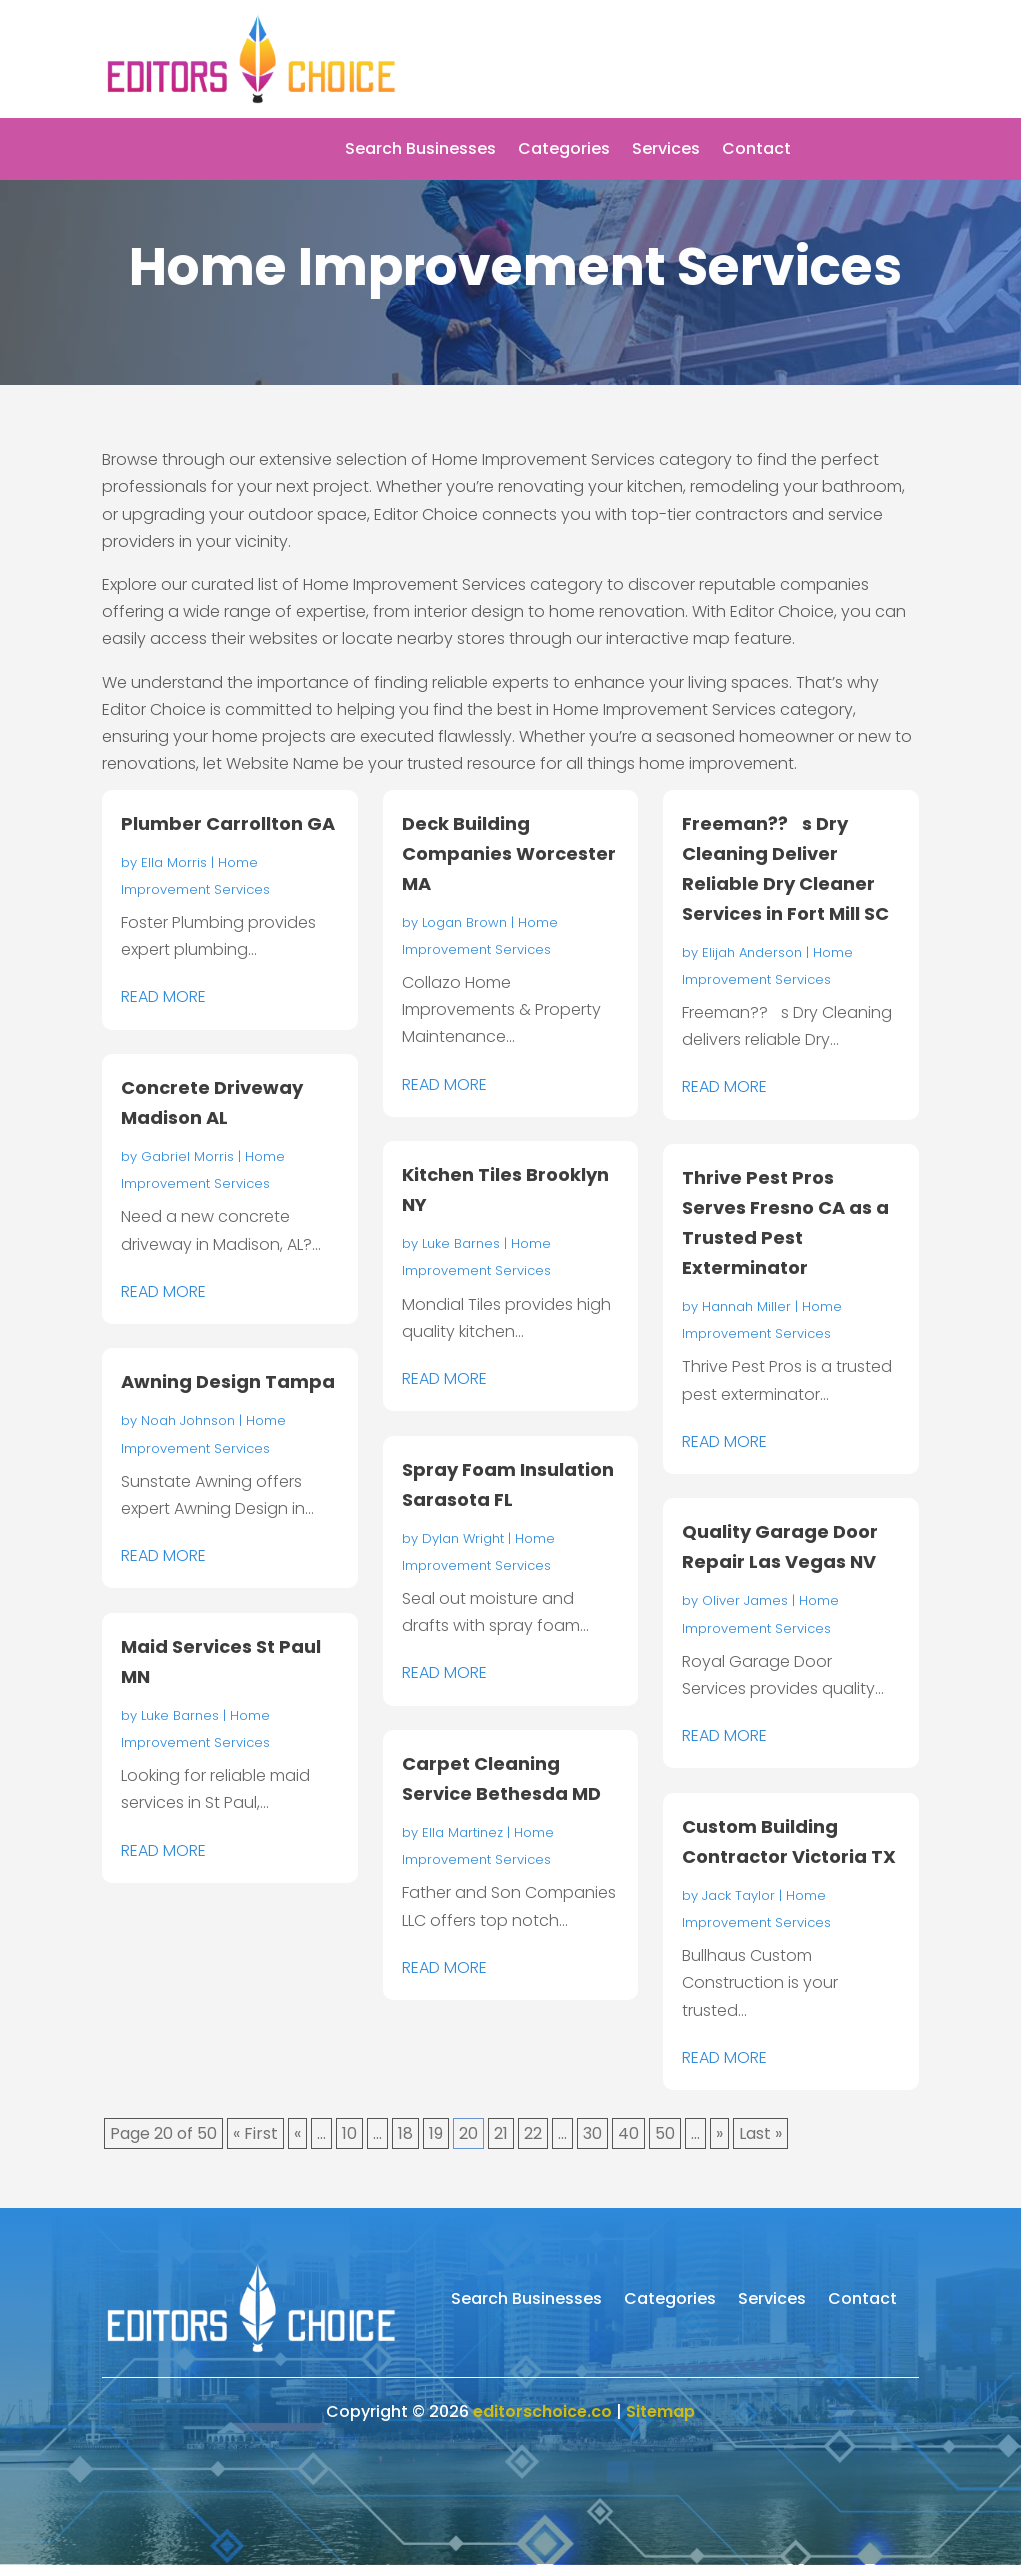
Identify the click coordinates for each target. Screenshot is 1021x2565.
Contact (756, 151)
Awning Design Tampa (228, 1381)
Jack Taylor (738, 1895)
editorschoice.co (542, 2411)
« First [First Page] (255, 2133)
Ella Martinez (462, 1832)
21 (501, 2133)
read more (163, 996)
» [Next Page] (719, 2133)
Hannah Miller (746, 1306)
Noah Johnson (188, 1420)
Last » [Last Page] (760, 2133)
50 (665, 2133)
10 (349, 2133)
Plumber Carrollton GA (228, 823)
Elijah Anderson (752, 952)
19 (436, 2133)
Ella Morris (174, 862)
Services (666, 151)
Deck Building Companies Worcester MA (509, 853)
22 (533, 2133)
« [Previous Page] (297, 2133)
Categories (564, 151)
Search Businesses (420, 151)
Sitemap (660, 2411)
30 (592, 2133)
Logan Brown (464, 922)
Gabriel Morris (187, 1156)
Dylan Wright (463, 1538)
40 (628, 2133)
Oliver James (745, 1600)
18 (405, 2133)
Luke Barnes (180, 1715)
